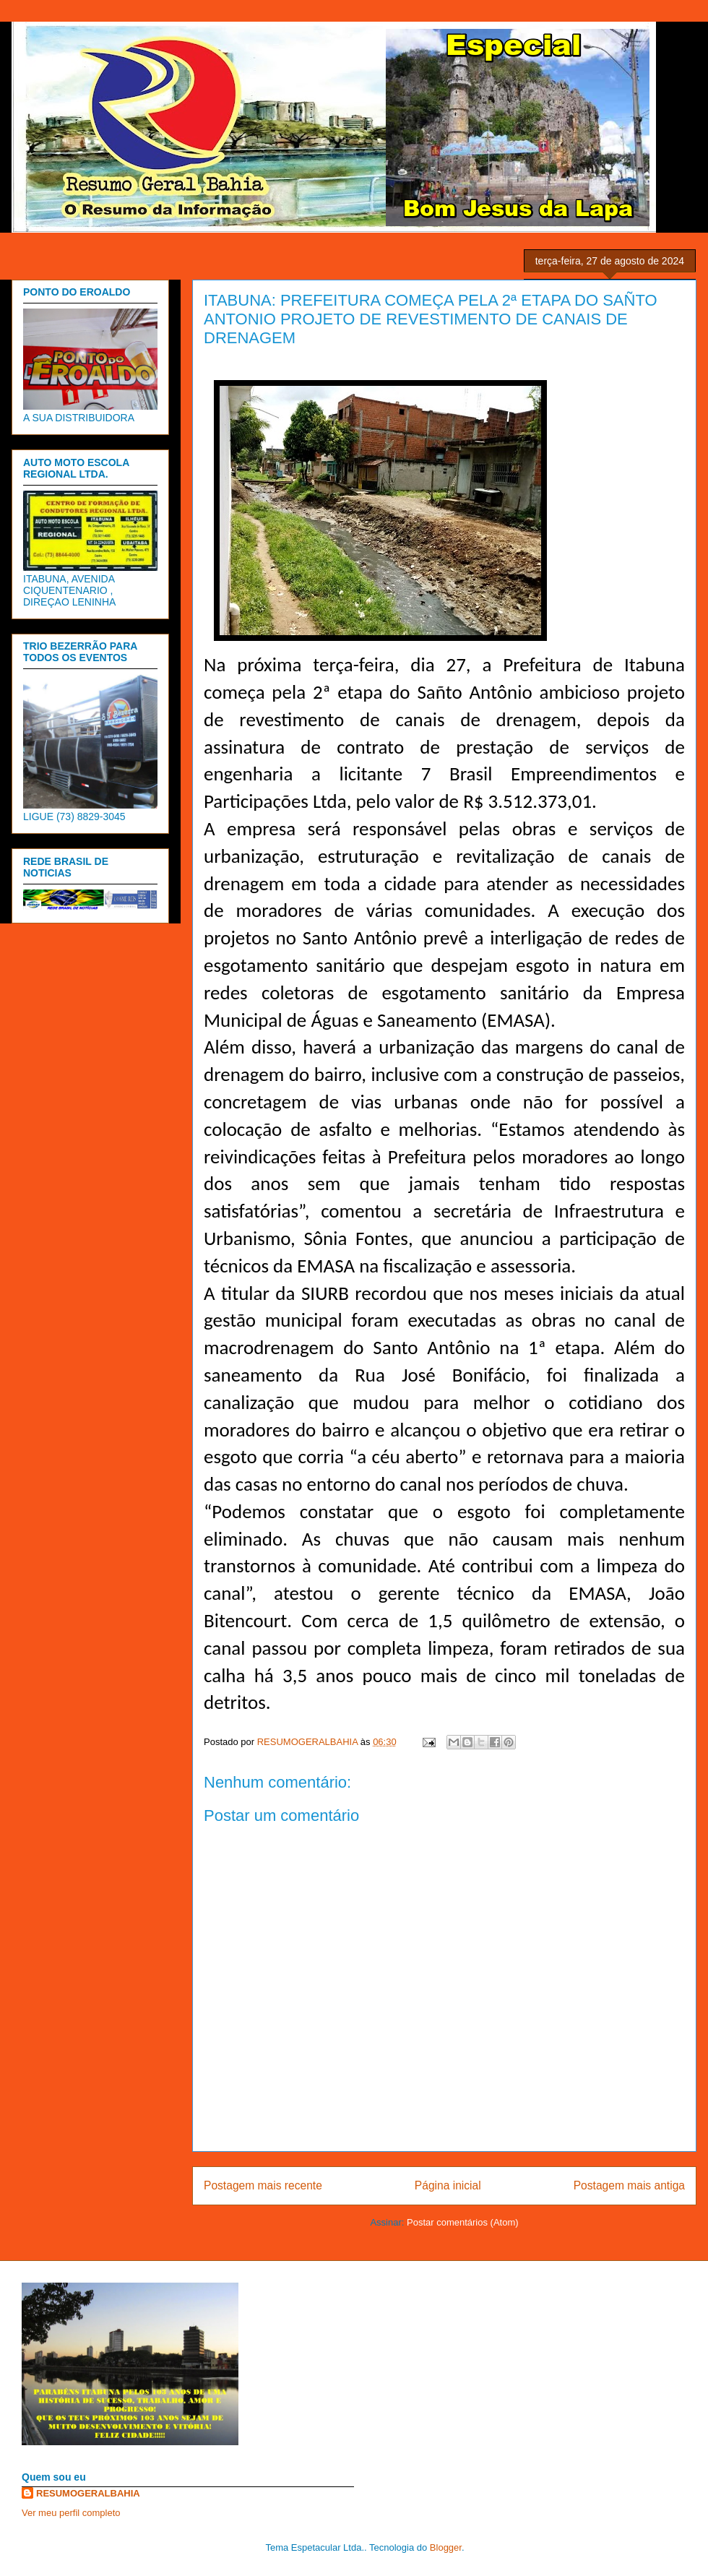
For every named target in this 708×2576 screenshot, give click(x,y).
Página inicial (448, 2185)
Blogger (446, 2547)
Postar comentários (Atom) (463, 2222)
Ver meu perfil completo (71, 2512)
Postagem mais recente (263, 2185)
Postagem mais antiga (629, 2185)
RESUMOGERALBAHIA (88, 2493)
